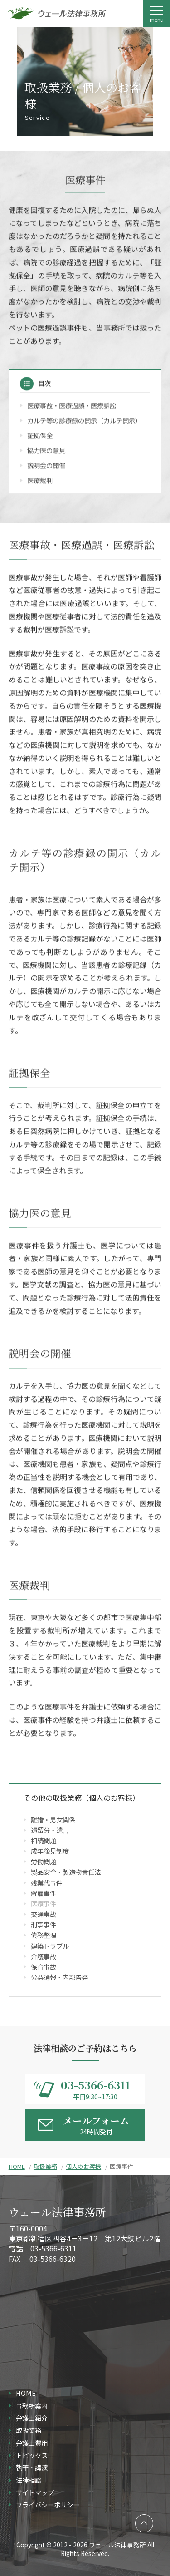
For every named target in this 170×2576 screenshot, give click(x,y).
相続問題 (43, 1840)
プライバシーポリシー (47, 2504)
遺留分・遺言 (50, 1830)
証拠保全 (40, 436)
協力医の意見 (46, 451)
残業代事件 (47, 1882)
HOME (17, 2166)
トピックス (32, 2455)
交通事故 (43, 1914)
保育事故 (43, 1966)
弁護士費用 (32, 2443)
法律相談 (28, 2480)
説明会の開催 (46, 466)
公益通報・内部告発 (59, 1977)
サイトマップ (35, 2492)
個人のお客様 (83, 2166)
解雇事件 (43, 1893)
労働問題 (43, 1861)
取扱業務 (45, 2166)
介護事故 (43, 1956)
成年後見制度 (50, 1851)
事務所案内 (32, 2405)
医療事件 (43, 1903)
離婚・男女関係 (53, 1819)
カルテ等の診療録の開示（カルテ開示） (84, 420)
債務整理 (43, 1935)
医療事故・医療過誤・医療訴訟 (71, 405)
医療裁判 (40, 481)
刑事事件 (43, 1924)
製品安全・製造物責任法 (66, 1872)
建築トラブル (50, 1945)
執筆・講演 (32, 2467)
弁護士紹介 (32, 2418)
